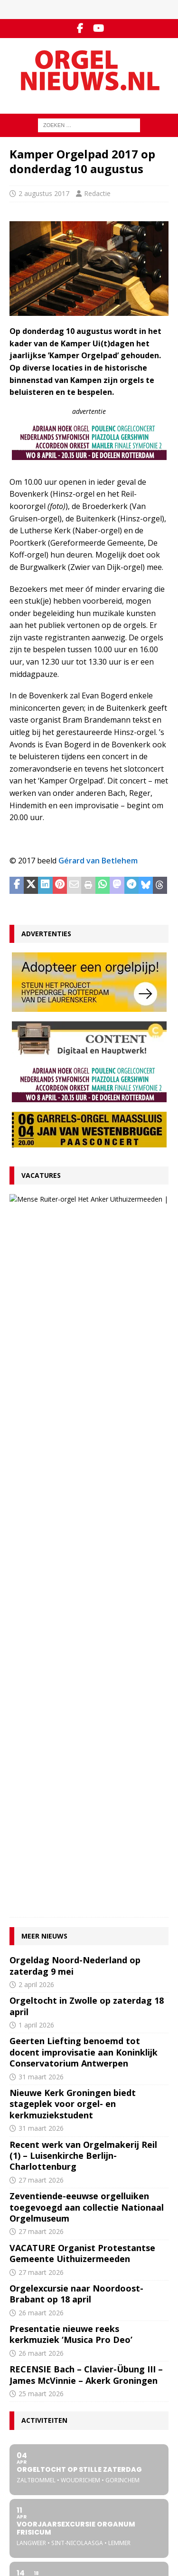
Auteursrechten (32, 2384)
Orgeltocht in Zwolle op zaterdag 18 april (86, 1339)
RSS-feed (23, 2455)
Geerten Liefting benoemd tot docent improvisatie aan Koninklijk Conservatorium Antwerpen (83, 1385)
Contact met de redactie (43, 2344)
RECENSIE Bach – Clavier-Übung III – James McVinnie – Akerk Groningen (86, 1707)
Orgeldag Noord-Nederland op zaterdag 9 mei (75, 1298)
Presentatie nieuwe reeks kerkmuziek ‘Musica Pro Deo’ (70, 1667)
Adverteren (25, 2364)
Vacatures (41, 1175)
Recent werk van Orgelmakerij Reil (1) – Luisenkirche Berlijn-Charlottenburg (83, 1488)
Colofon (20, 2394)
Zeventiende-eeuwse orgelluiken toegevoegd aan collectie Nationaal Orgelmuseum (86, 1540)
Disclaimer (24, 2374)
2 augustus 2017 (44, 193)
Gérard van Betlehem (98, 860)
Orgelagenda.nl (31, 2496)
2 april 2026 (36, 1317)
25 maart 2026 (41, 1726)
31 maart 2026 (41, 1409)
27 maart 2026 (86, 1234)
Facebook (23, 2435)
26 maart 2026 (41, 1645)
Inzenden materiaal (37, 2354)
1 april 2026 (36, 1357)
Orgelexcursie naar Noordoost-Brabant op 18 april (76, 1626)
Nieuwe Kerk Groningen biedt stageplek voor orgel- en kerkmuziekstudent (72, 1437)
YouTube (22, 2445)
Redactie (97, 193)
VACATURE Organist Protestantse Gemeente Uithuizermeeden (107, 1210)
